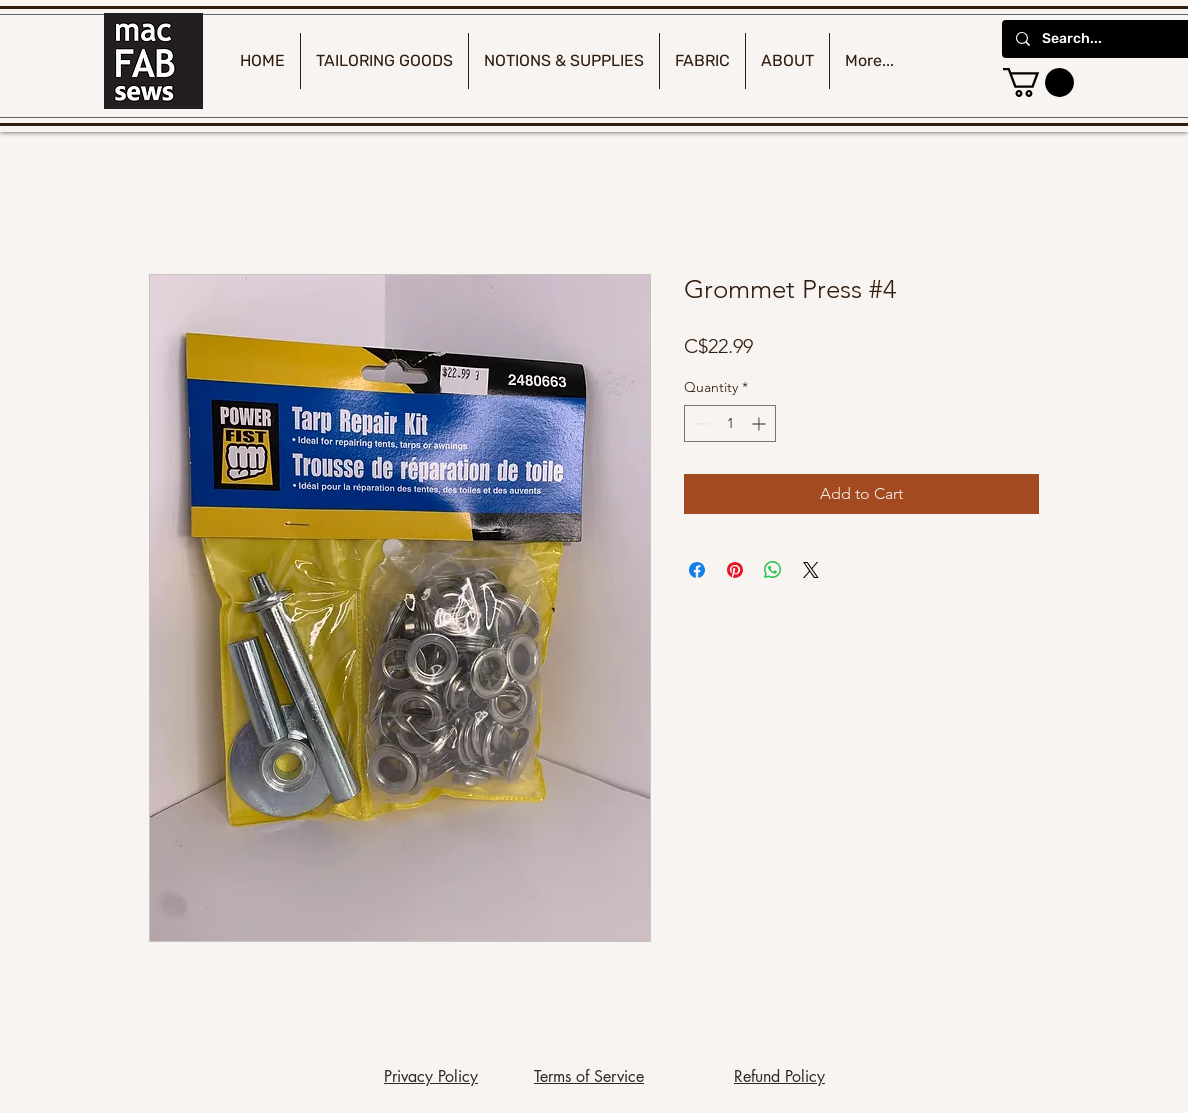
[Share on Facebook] (697, 570)
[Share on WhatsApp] (773, 570)
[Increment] (760, 423)
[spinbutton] (730, 423)
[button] (1038, 82)
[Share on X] (811, 570)
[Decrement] (699, 423)
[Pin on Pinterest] (735, 570)
